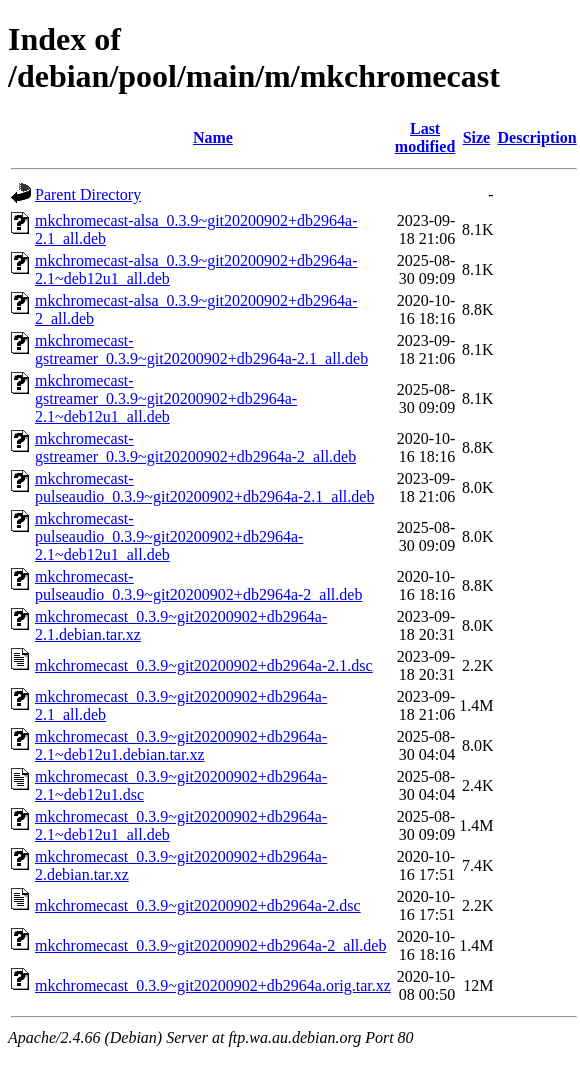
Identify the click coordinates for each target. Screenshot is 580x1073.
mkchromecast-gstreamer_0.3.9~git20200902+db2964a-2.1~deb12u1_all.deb (166, 398)
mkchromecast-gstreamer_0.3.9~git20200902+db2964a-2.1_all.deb (201, 349)
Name (213, 137)
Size (477, 137)
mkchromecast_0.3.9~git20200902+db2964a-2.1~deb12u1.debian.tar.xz (181, 745)
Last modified (425, 137)
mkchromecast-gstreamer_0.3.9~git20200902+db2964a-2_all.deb (195, 447)
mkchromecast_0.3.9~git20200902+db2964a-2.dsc (198, 905)
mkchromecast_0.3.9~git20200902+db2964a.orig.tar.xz (213, 985)
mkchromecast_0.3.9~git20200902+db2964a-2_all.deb (210, 945)
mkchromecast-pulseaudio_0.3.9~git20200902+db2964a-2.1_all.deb (204, 487)
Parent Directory (88, 194)
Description (537, 137)
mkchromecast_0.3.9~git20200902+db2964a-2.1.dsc (204, 665)
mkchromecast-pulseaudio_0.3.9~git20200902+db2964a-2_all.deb (198, 585)
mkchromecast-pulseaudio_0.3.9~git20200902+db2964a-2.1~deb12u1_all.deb (169, 536)
